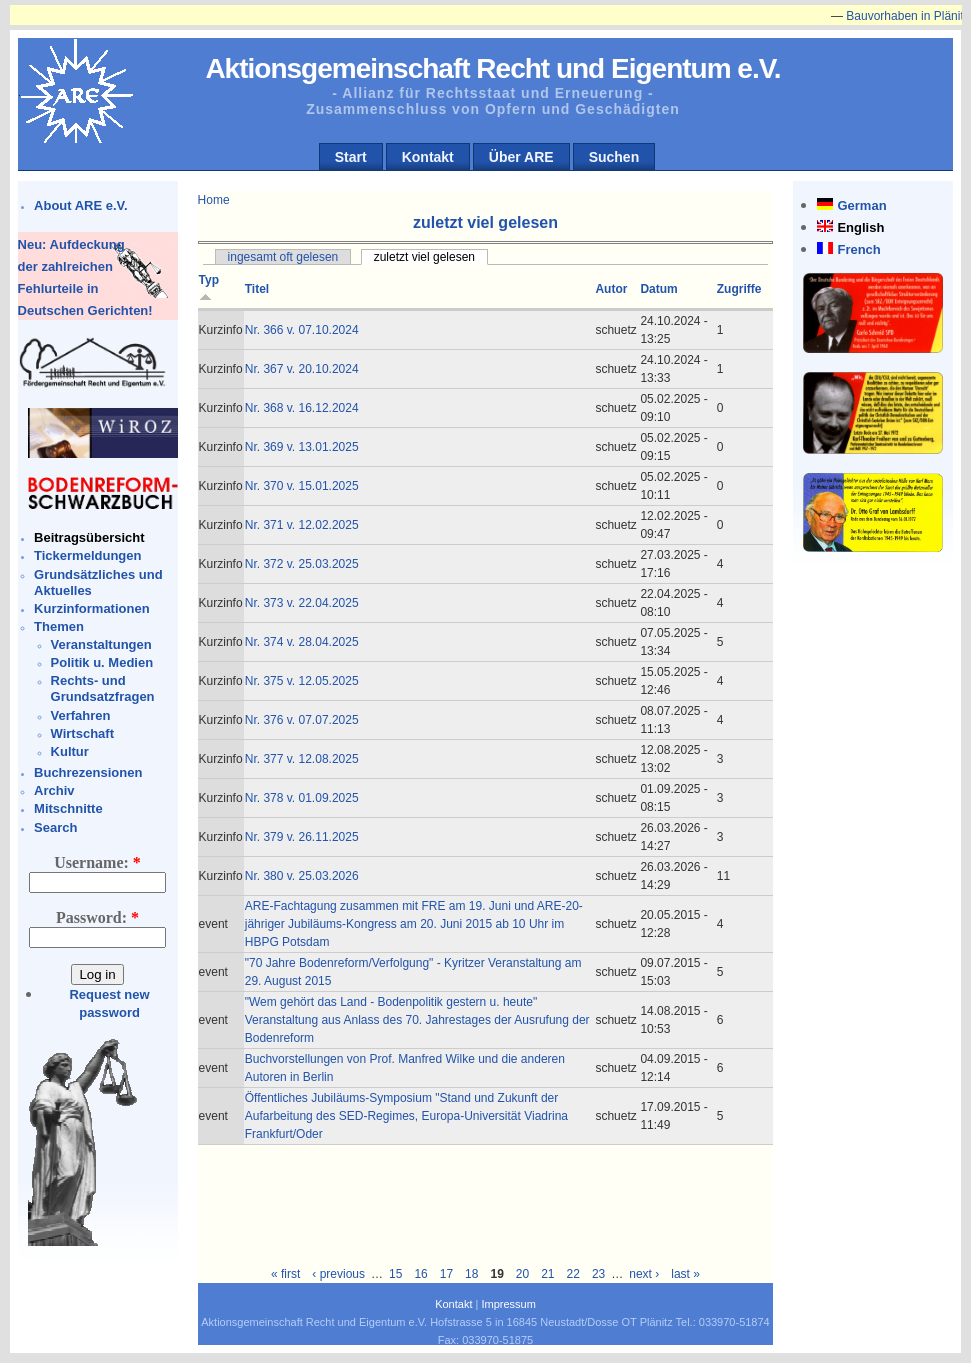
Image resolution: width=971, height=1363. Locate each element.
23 (598, 1274)
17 (446, 1274)
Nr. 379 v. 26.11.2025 (302, 837)
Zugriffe (739, 289)
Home (214, 200)
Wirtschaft (82, 733)
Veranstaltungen (101, 644)
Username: (97, 862)
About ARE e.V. (81, 205)
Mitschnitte (68, 808)
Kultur (70, 751)
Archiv (54, 790)
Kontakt (428, 157)
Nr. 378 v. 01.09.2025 (302, 798)
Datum (658, 289)
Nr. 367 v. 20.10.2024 (302, 369)
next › (644, 1274)
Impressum (508, 1304)
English (860, 227)
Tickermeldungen (87, 555)
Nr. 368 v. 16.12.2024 (302, 408)
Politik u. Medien (102, 662)
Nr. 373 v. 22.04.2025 (302, 603)
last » (685, 1274)
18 (471, 1274)
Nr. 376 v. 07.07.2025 (302, 720)
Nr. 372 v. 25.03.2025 (302, 564)
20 (522, 1274)
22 (573, 1274)
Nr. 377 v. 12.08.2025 (302, 759)
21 (547, 1274)
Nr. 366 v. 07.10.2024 (302, 330)
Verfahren (81, 715)
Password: (97, 917)
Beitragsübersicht (89, 537)
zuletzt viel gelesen (424, 257)
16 (420, 1274)
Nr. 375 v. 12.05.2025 (302, 681)
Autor (611, 289)
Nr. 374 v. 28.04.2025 (302, 642)
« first (285, 1274)
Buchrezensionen (88, 772)
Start (351, 157)
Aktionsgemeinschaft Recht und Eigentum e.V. (492, 68)
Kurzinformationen (92, 608)
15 (395, 1274)
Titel (257, 289)
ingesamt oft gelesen (283, 257)
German (861, 205)
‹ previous (338, 1274)
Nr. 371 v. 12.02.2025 (302, 525)
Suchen (614, 157)
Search (55, 827)
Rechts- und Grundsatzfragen (103, 688)
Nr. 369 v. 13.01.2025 (302, 447)
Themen (59, 626)
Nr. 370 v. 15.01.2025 (302, 486)
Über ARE (521, 157)
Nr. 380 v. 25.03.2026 (302, 876)
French (858, 249)
